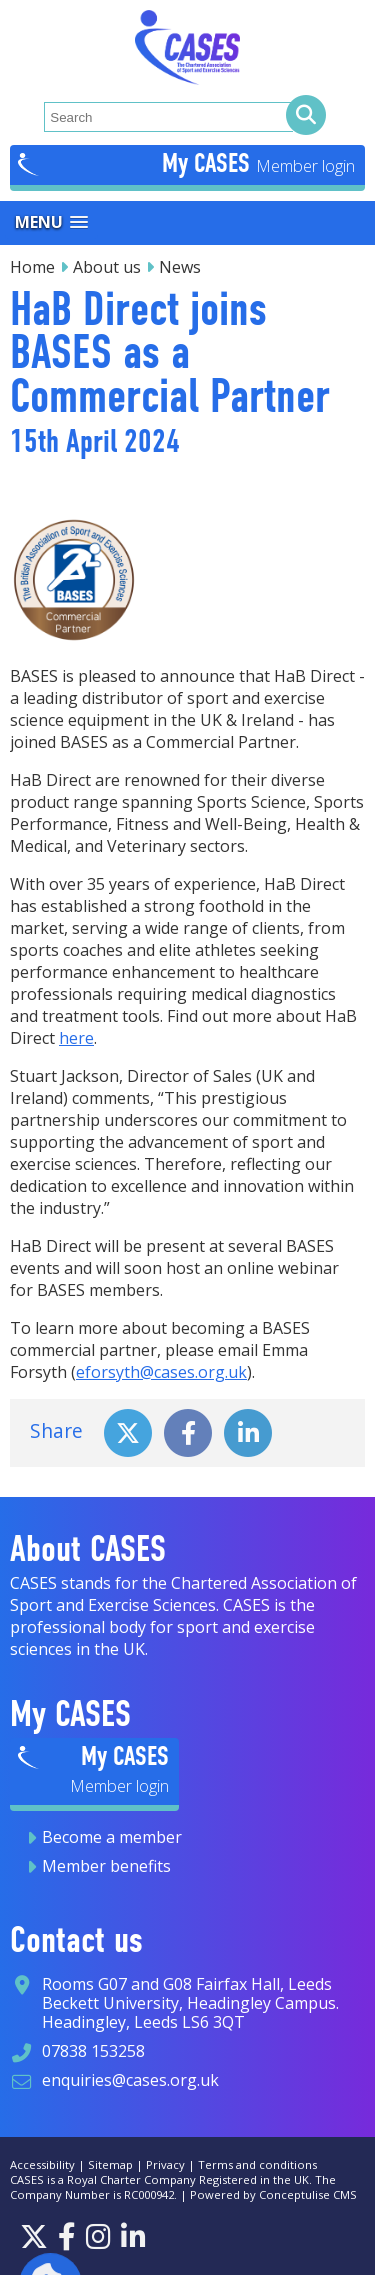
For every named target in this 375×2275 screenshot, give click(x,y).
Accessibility (42, 2164)
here (76, 1038)
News (180, 267)
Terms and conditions (257, 2164)
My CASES (209, 163)
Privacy (165, 2164)
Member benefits (106, 1866)
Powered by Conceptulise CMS (273, 2194)
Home (32, 267)
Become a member (112, 1837)
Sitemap (110, 2164)
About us (107, 267)
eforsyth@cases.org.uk (161, 1372)
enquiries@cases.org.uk (130, 2080)
